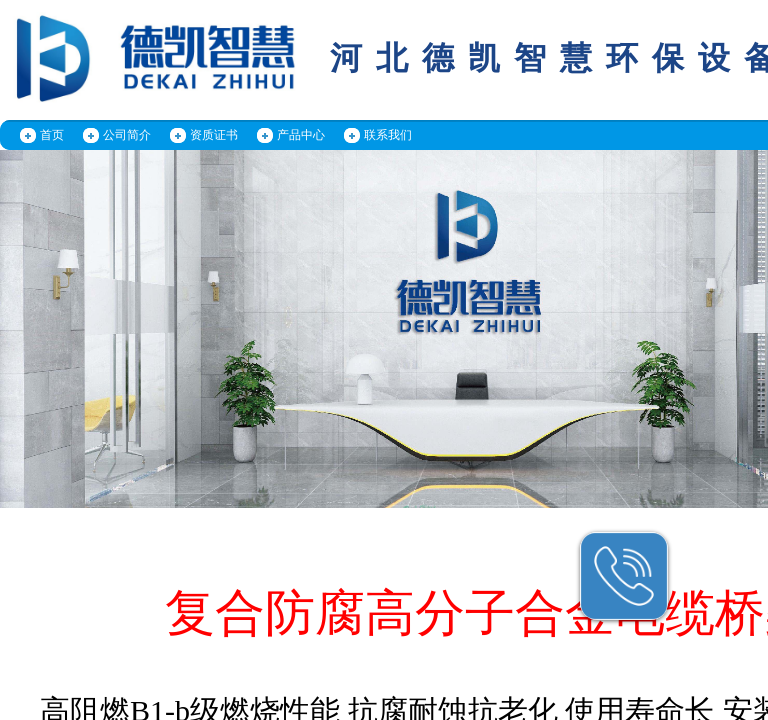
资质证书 (214, 135)
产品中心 (301, 135)
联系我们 (388, 135)
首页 (52, 135)
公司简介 (127, 135)
